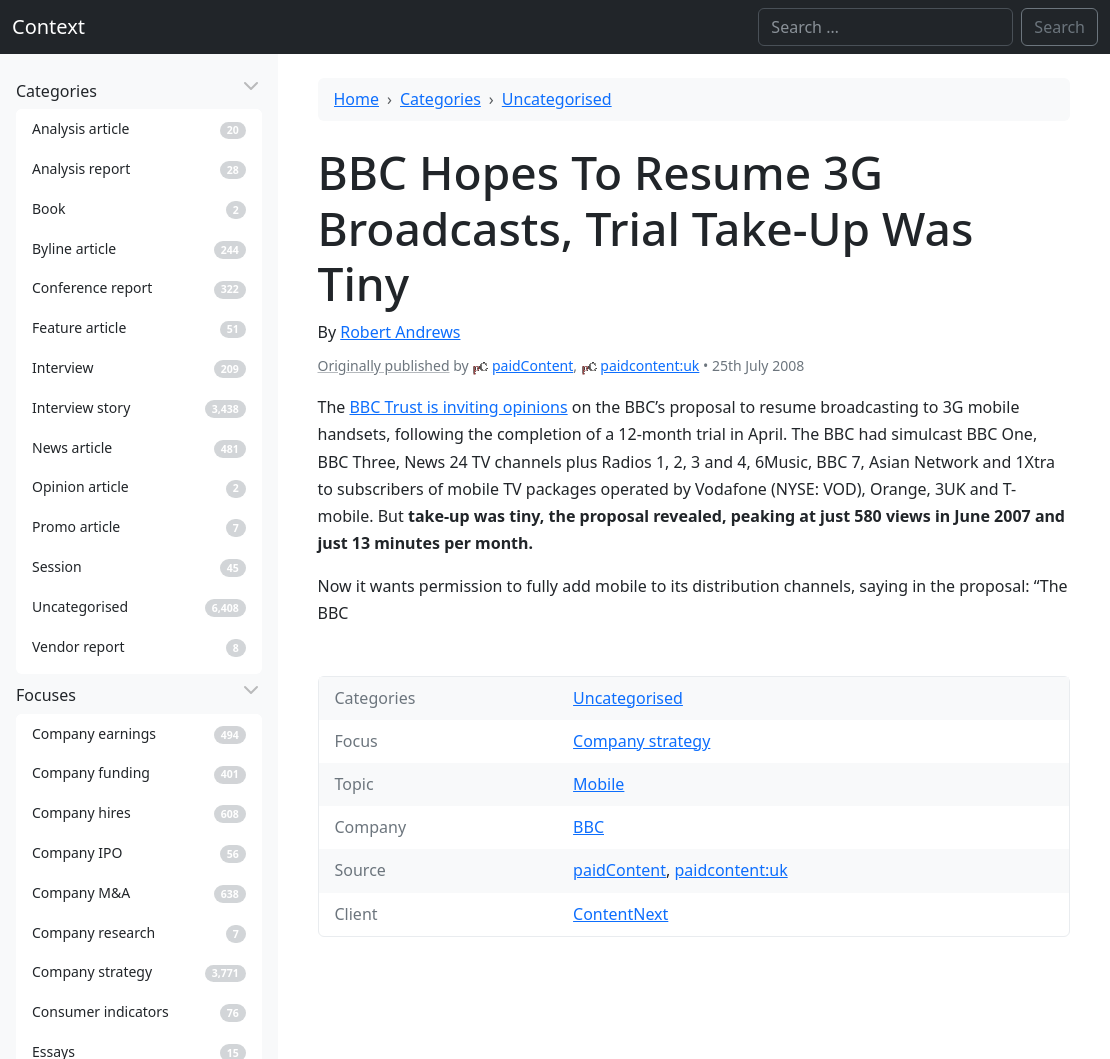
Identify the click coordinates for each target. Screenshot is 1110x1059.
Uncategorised (557, 99)
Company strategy (641, 741)
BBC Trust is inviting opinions (458, 407)
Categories (440, 99)
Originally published (384, 365)
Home (357, 99)
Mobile (598, 784)
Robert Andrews (400, 332)
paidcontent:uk (649, 365)
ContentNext (620, 914)
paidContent (532, 365)
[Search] (885, 27)
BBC (588, 827)
